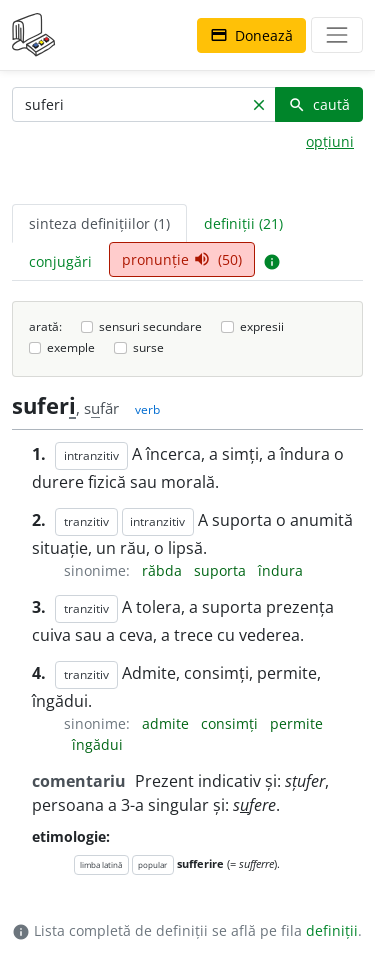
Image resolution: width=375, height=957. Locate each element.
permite (296, 723)
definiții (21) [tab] (243, 223)
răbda (164, 570)
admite (167, 723)
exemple (71, 347)
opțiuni (330, 141)
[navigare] (337, 35)
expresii (262, 326)
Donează (251, 35)
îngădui (97, 744)
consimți (231, 723)
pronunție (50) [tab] (182, 259)
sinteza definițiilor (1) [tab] (99, 223)
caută (319, 104)
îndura (280, 570)
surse (148, 347)
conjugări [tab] (60, 261)
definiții (332, 930)
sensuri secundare (150, 326)
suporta (222, 570)
